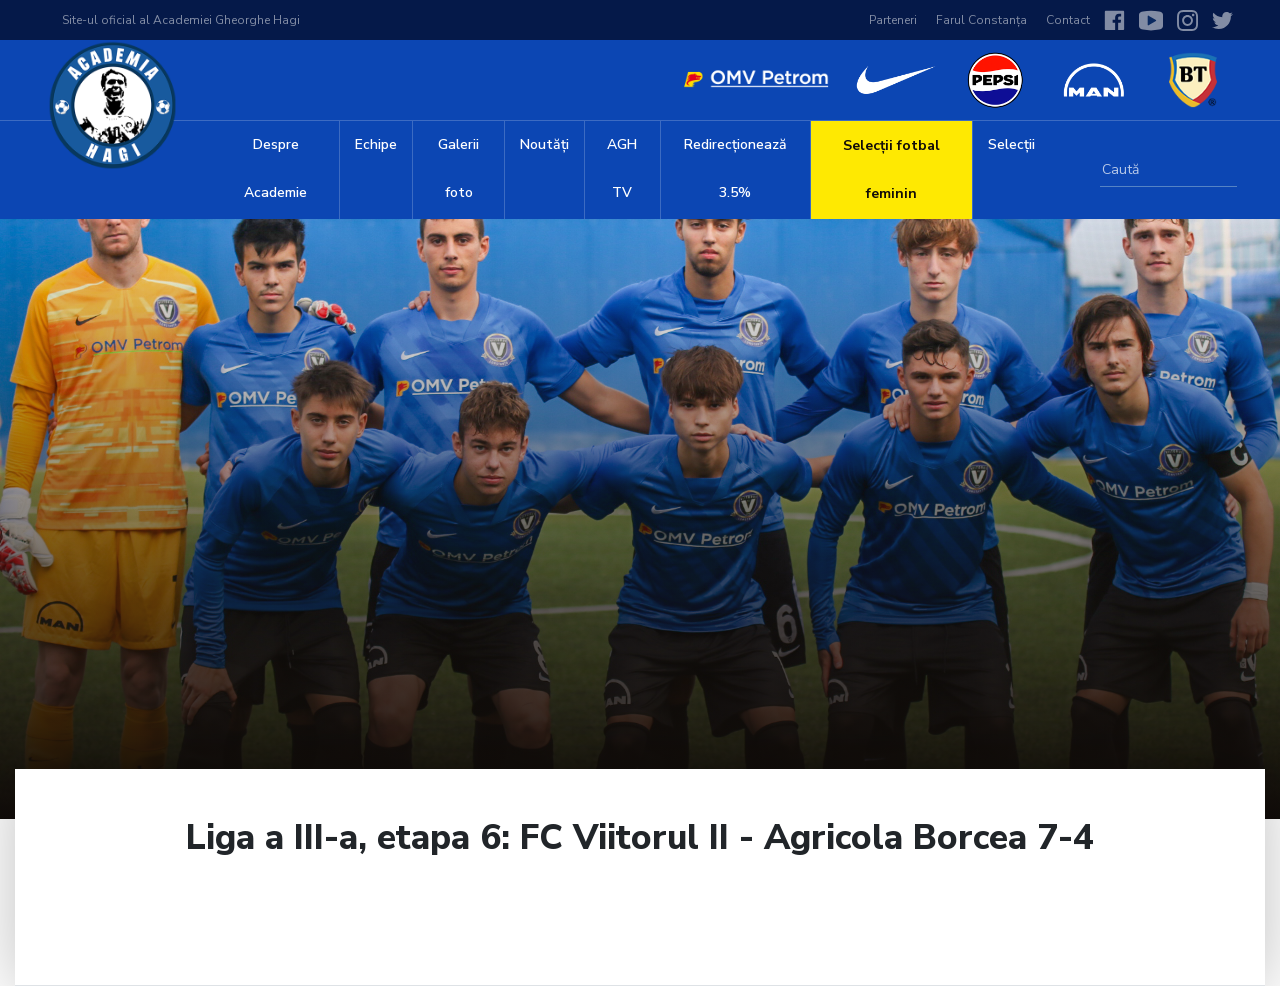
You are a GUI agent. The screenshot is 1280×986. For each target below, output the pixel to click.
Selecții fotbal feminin (891, 169)
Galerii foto (458, 168)
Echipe (376, 144)
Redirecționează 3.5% (735, 168)
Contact (1068, 20)
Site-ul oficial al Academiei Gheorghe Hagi (181, 20)
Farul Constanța (981, 20)
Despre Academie (275, 168)
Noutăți (544, 144)
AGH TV (622, 168)
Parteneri (893, 20)
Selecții (1011, 144)
